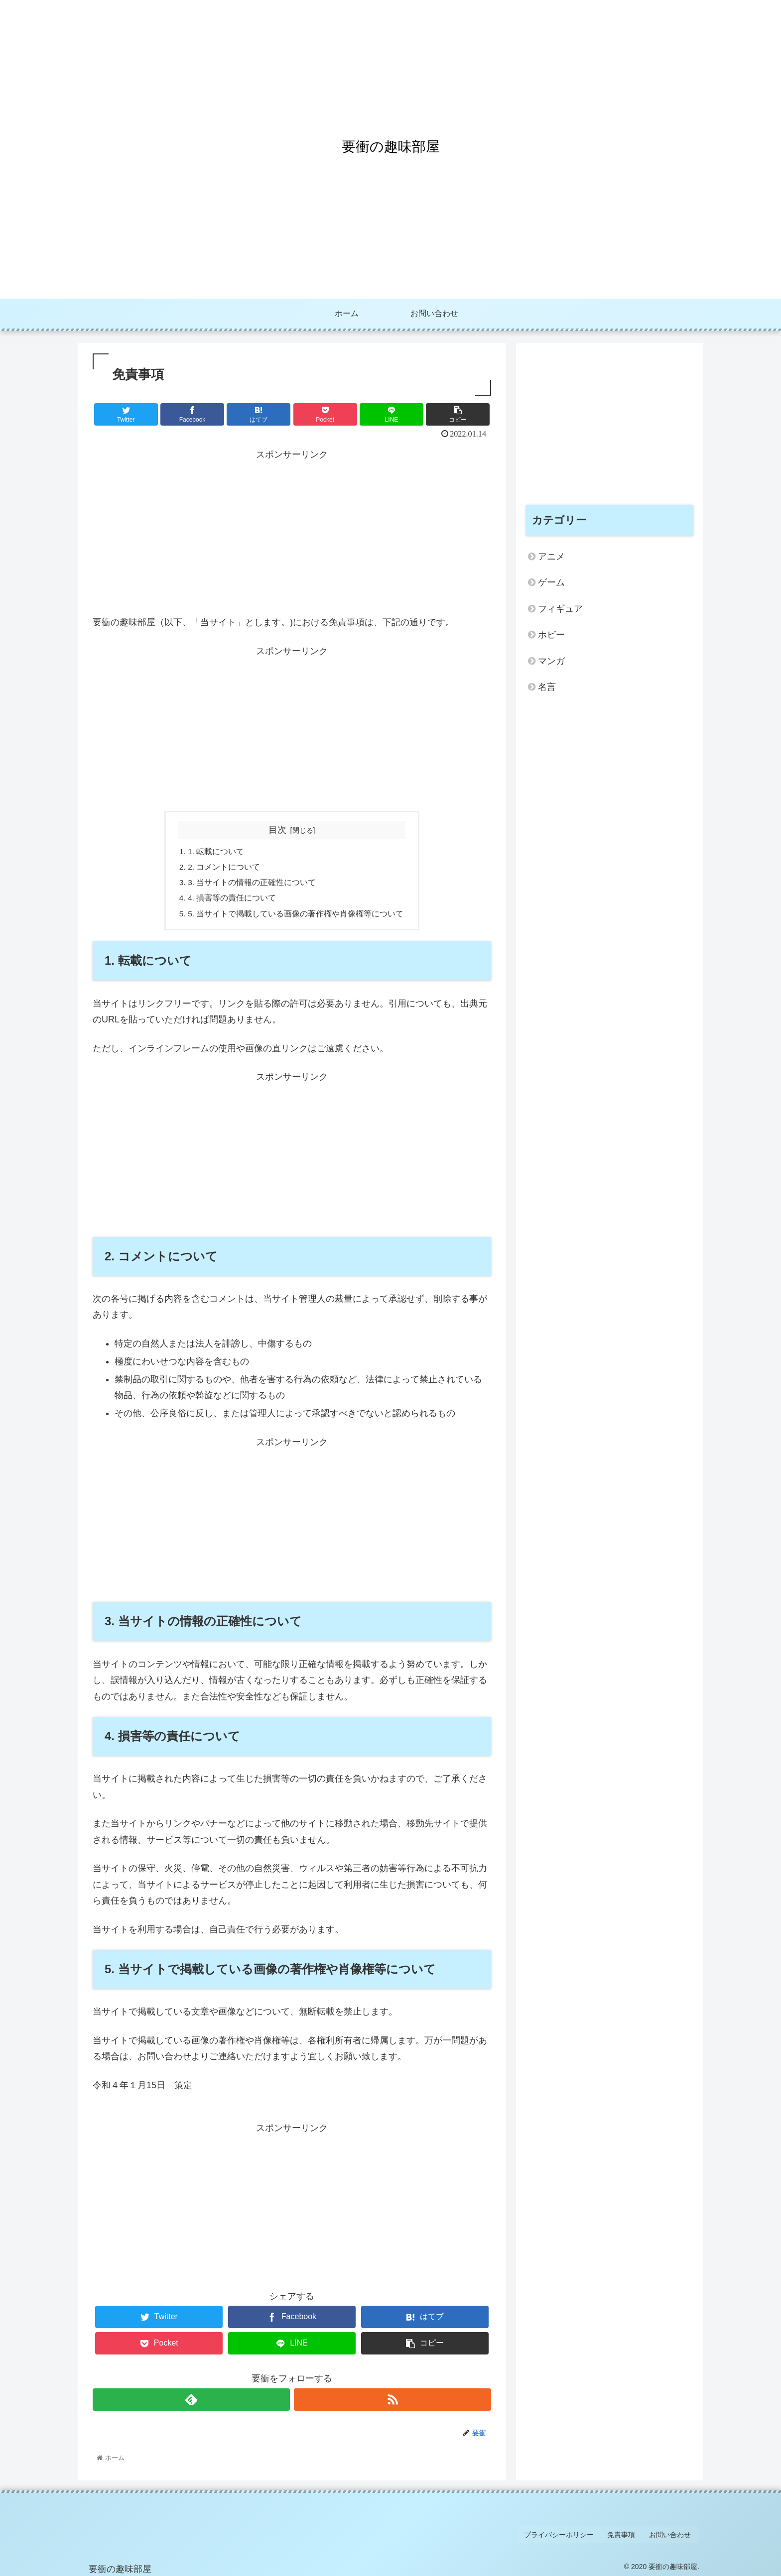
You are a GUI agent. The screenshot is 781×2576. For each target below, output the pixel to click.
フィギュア (560, 609)
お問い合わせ (673, 2536)
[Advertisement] (292, 532)
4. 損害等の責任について (232, 900)
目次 (277, 830)
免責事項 (628, 2536)
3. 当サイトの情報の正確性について (252, 884)
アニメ (551, 556)
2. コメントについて (224, 868)
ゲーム (551, 582)
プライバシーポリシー (568, 2536)
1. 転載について (216, 852)
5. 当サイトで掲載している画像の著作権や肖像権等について (296, 916)
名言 (547, 687)
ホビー (551, 635)
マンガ (551, 661)
